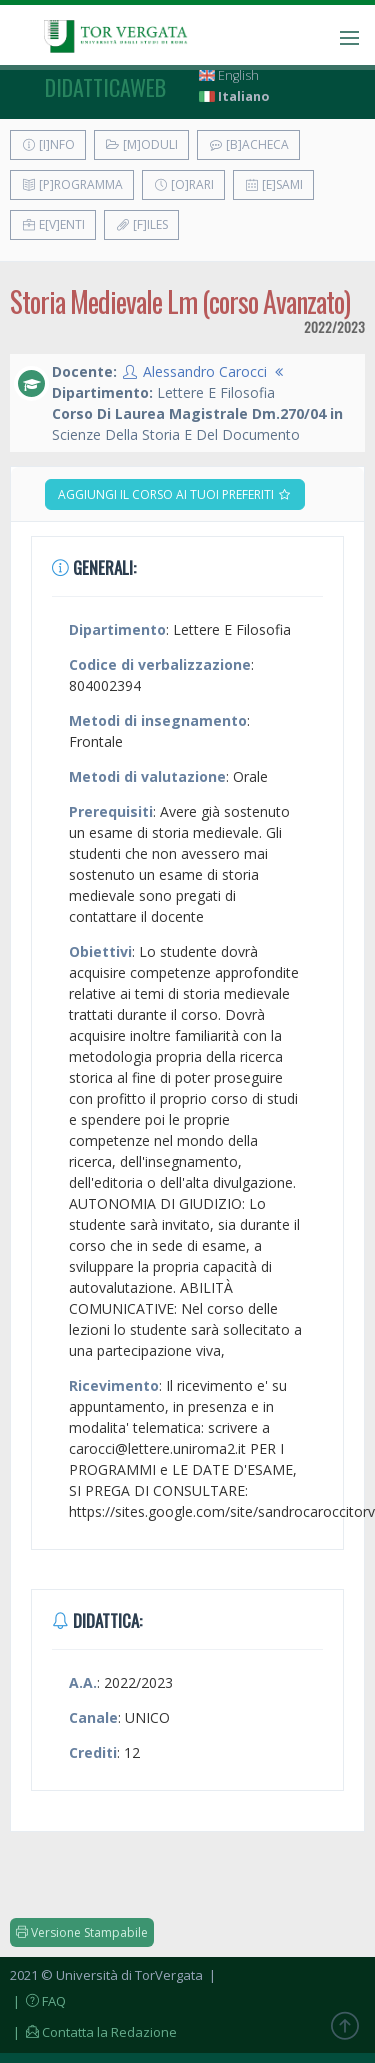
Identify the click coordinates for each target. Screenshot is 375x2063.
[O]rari (183, 184)
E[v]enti (53, 224)
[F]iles (141, 224)
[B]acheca (248, 144)
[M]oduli (141, 144)
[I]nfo (48, 144)
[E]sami (273, 184)
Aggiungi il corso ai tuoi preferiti (175, 494)
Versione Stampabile (82, 1932)
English (229, 75)
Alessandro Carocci (205, 371)
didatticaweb (105, 87)
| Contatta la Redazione (93, 2032)
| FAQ (38, 2001)
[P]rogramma (72, 184)
